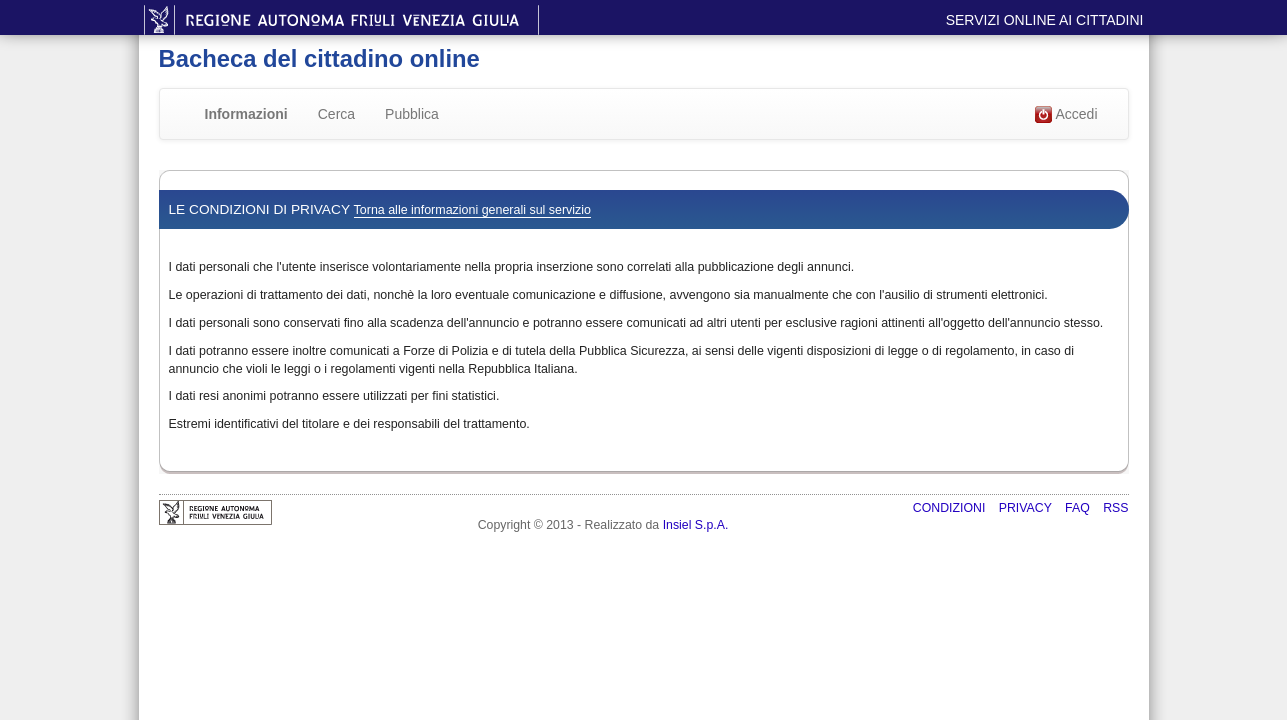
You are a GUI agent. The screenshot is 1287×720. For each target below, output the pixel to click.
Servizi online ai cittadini (1045, 20)
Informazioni (246, 114)
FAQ (1079, 508)
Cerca (336, 114)
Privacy (1027, 508)
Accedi (1066, 115)
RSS (1115, 508)
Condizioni (951, 508)
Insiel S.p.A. (696, 525)
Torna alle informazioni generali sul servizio (472, 210)
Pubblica (412, 114)
